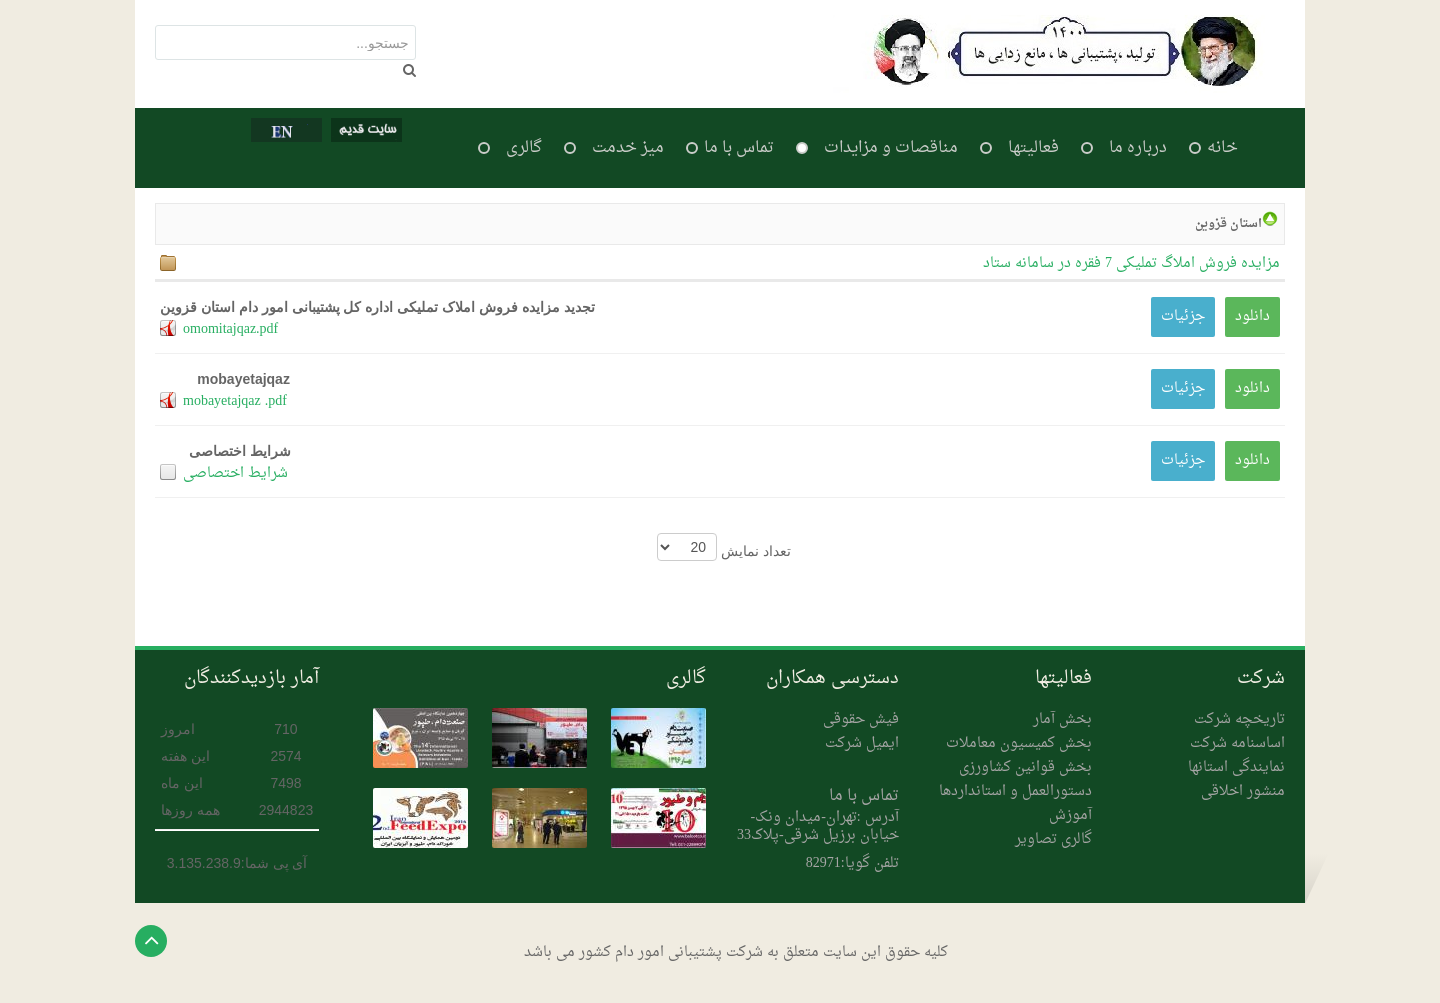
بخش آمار (1062, 719)
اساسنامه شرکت (1237, 743)
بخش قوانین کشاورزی (1025, 767)
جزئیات (1183, 316)
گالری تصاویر (1053, 839)
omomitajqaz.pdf (230, 329)
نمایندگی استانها (1236, 767)
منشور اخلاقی (1243, 791)
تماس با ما (864, 796)
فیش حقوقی (861, 719)
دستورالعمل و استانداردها (1015, 791)
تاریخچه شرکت (1239, 719)
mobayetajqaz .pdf (235, 401)
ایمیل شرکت (862, 743)
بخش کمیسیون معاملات (1019, 743)
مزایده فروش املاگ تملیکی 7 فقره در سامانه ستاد (1131, 263)
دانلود (1252, 316)
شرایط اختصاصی (235, 473)
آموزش (1070, 815)
